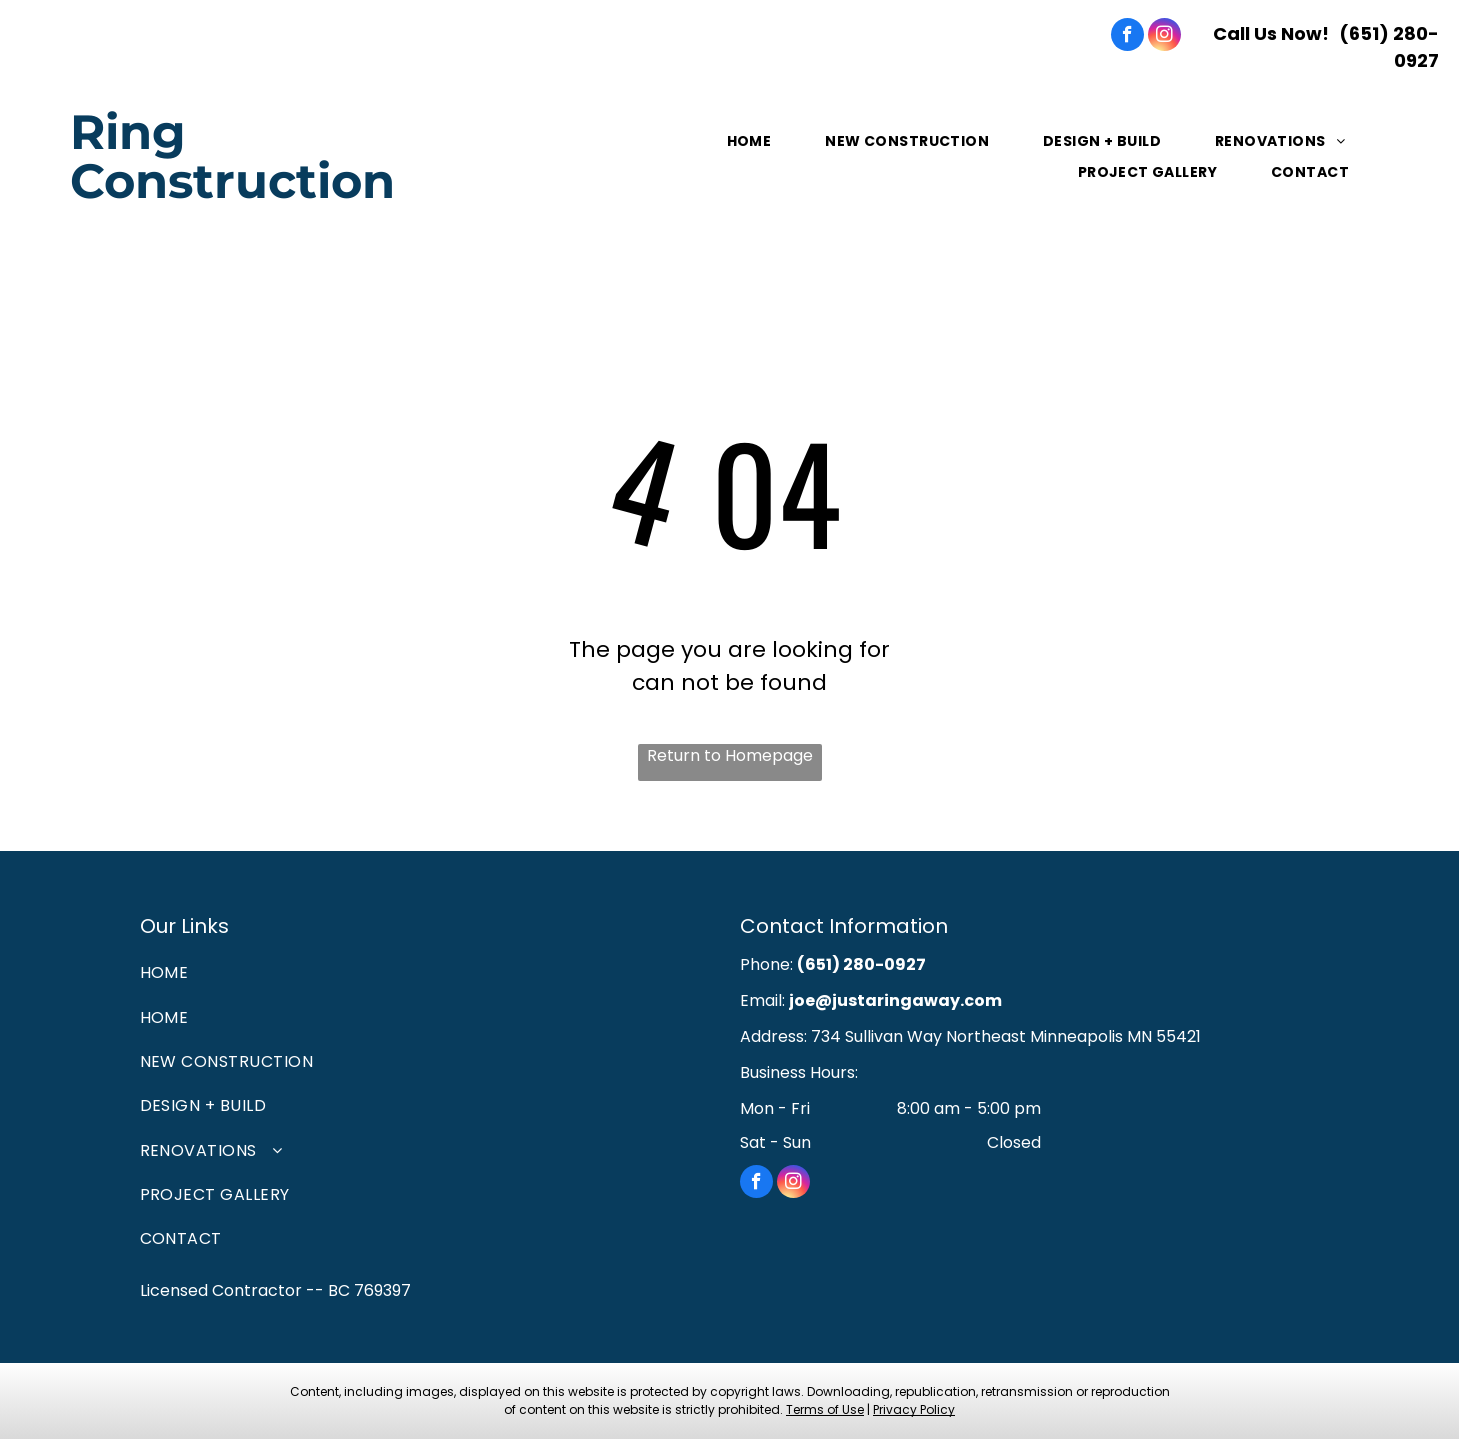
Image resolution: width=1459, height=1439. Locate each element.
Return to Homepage (730, 755)
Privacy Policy (914, 1409)
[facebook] (1127, 37)
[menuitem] (751, 141)
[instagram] (1164, 37)
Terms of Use (825, 1409)
